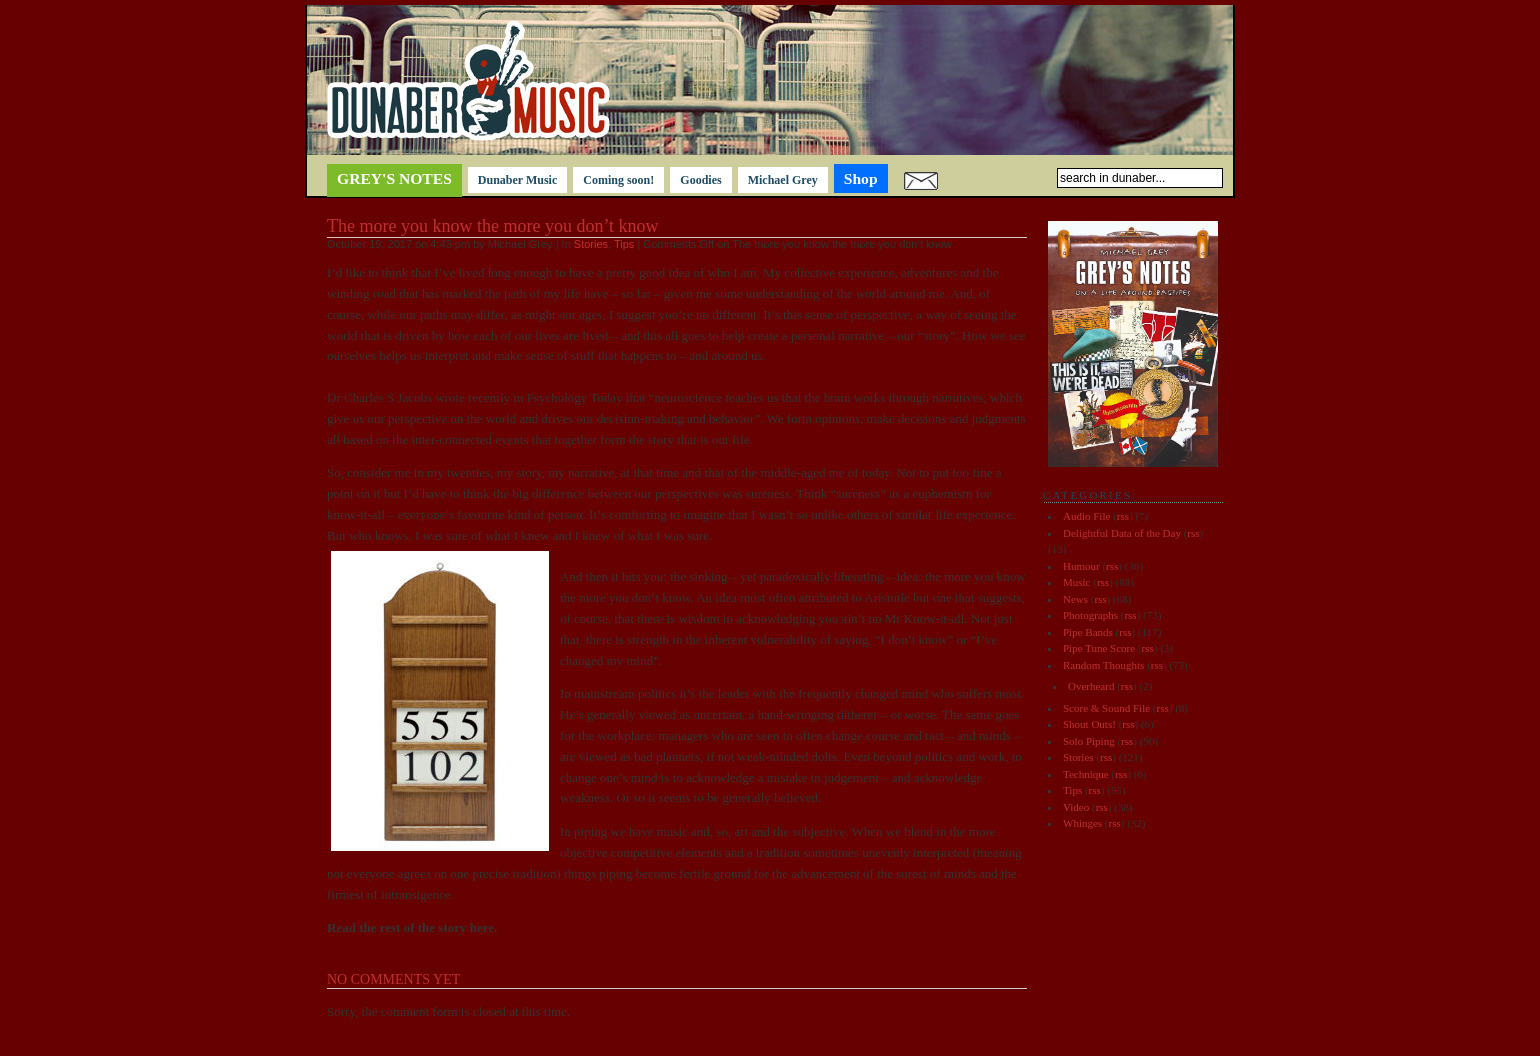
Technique (1086, 774)
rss (1123, 516)
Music (1077, 582)
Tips (624, 244)
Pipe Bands (1088, 632)
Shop (861, 178)
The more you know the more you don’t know (493, 226)
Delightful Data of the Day (1122, 533)
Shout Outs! (1089, 724)
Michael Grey (783, 180)
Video (1076, 807)
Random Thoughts (1103, 665)
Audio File (1086, 516)
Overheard (1091, 686)
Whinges (1082, 823)
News (1075, 599)
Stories (591, 244)
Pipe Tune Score (1099, 648)
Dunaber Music (517, 180)
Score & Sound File (1106, 708)
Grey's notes (394, 178)
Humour (1081, 566)
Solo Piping (1089, 741)
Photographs (1090, 615)
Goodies (700, 180)
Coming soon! (618, 180)
